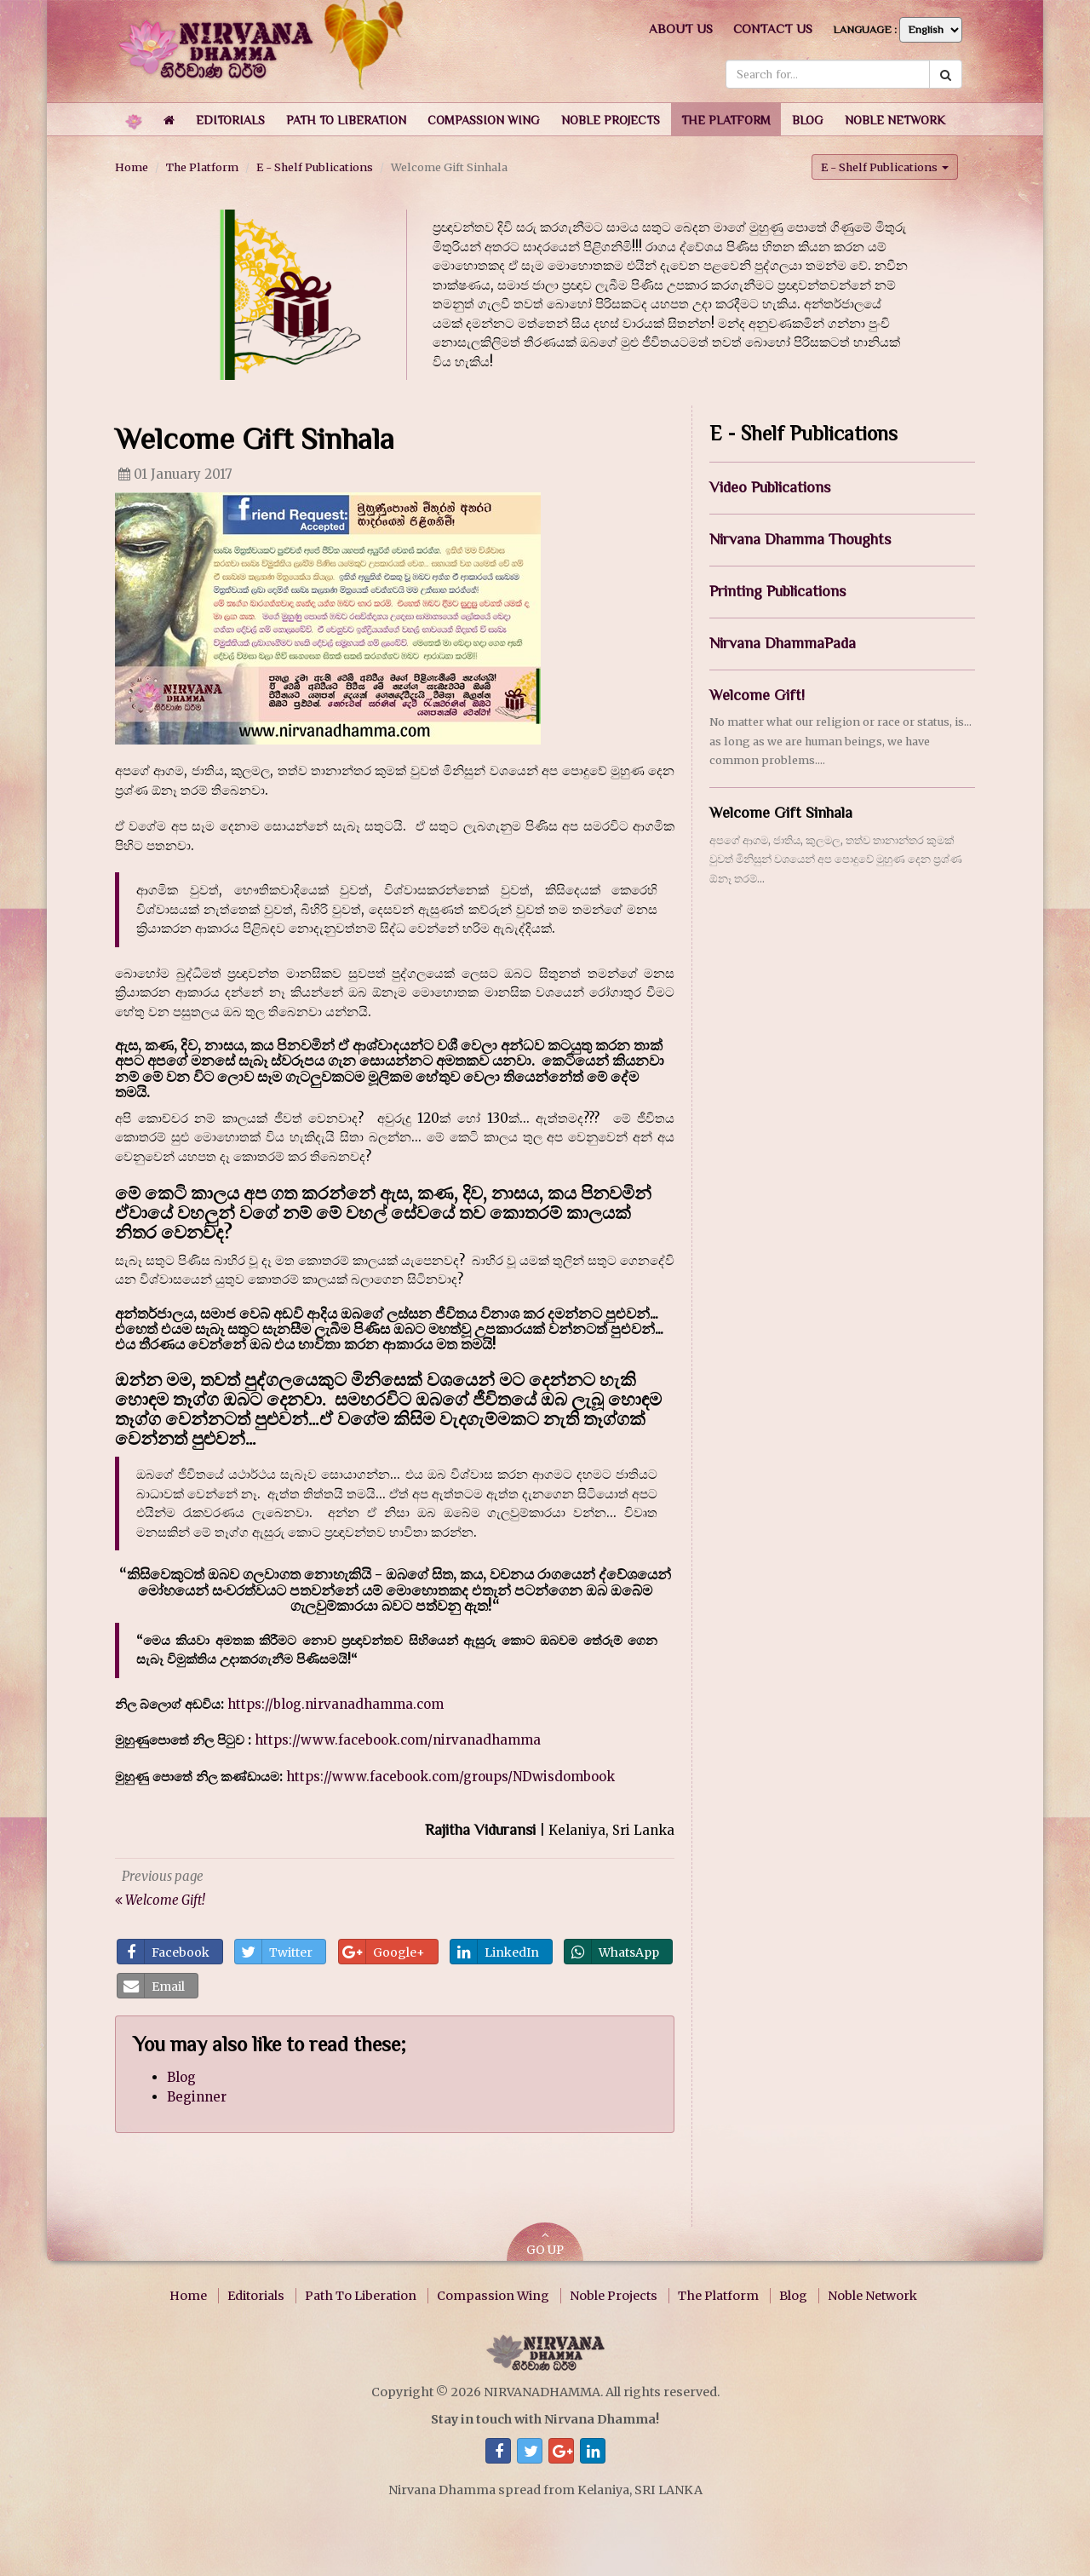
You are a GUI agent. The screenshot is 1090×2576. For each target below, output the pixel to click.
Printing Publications (777, 590)
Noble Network (872, 2295)
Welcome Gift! (757, 694)
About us (681, 28)
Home (131, 167)
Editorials (255, 2295)
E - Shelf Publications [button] (885, 166)
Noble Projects (613, 2295)
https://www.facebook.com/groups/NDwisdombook (450, 1776)
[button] (230, 119)
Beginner (197, 2096)
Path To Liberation (360, 2295)
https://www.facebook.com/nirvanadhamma (398, 1740)
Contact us (772, 28)
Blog (181, 2077)
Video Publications (769, 487)
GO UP (545, 2243)
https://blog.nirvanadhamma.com (335, 1703)
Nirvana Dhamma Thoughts (800, 539)
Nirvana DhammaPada (782, 642)
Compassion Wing (493, 2295)
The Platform (202, 167)
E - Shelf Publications (314, 167)
